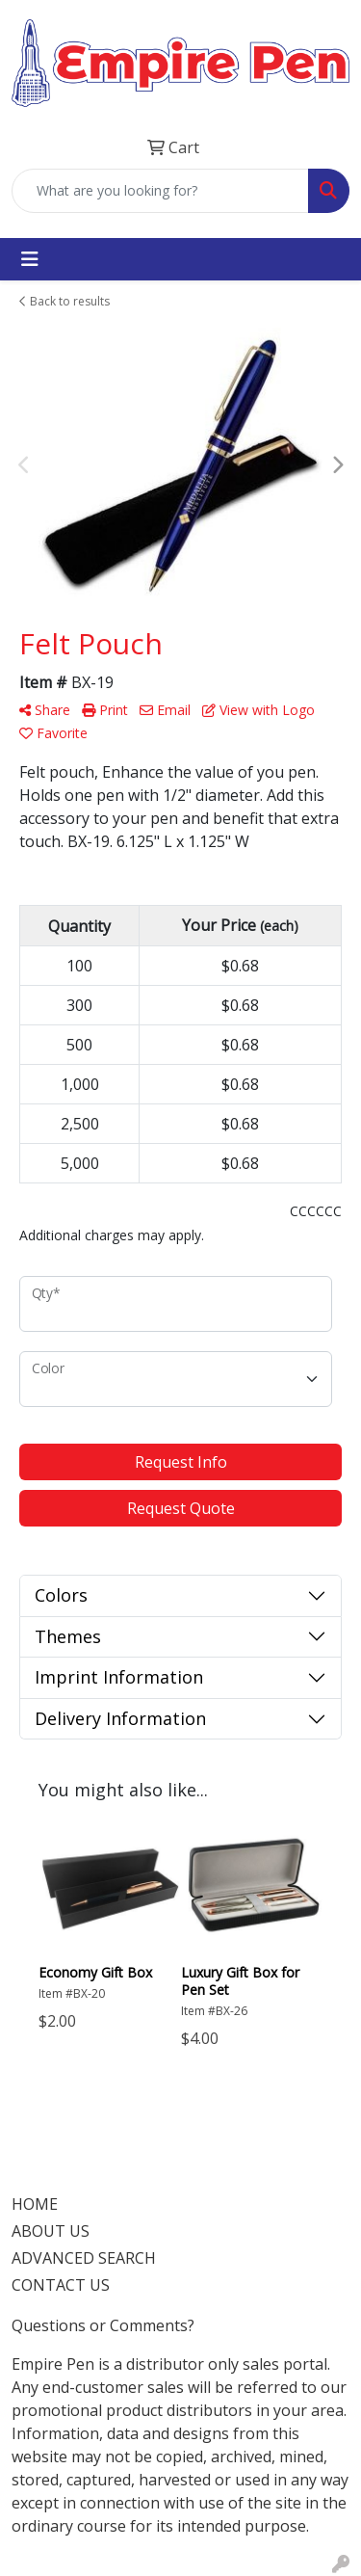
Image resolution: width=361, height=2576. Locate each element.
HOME (35, 2204)
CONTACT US (61, 2285)
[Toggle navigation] (30, 259)
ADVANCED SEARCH (84, 2258)
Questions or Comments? (103, 2325)
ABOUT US (51, 2231)
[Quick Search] (160, 191)
